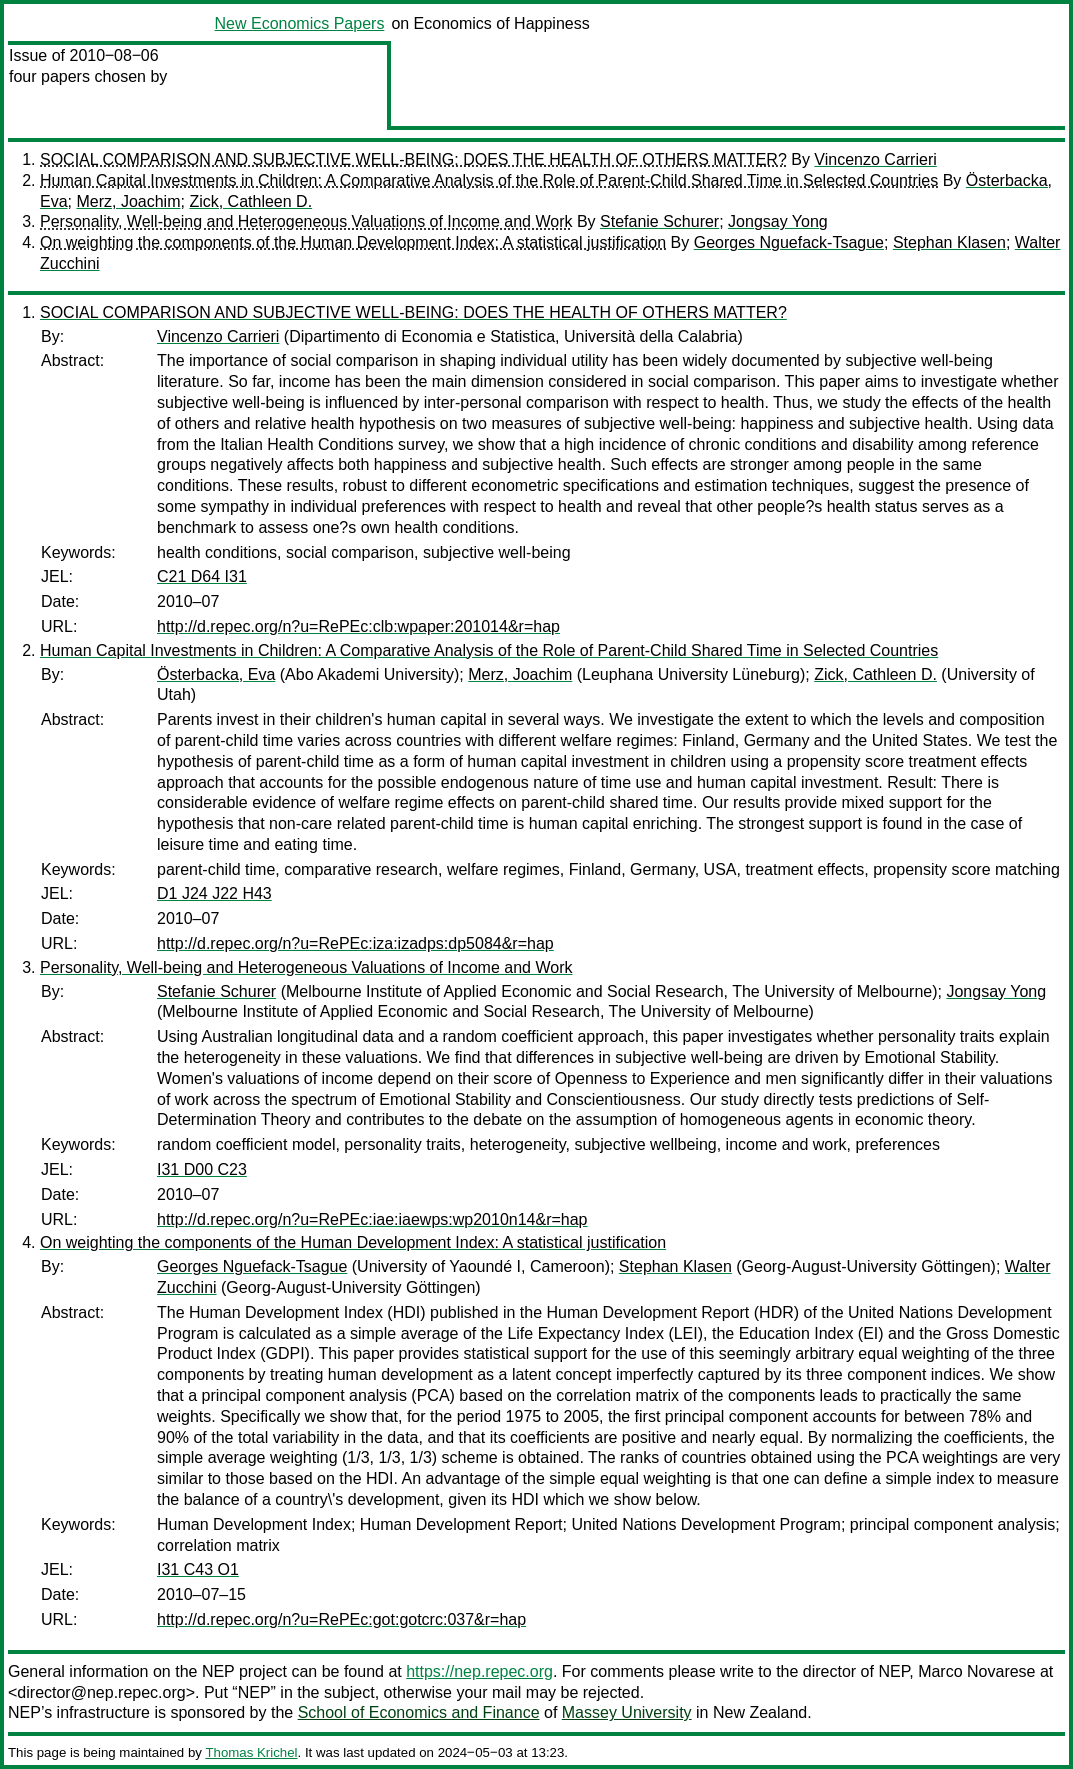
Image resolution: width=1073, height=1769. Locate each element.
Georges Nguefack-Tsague (789, 242)
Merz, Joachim (128, 201)
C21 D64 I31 (202, 576)
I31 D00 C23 (202, 1169)
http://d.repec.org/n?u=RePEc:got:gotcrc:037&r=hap (341, 1619)
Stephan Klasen (949, 242)
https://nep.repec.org (479, 1671)
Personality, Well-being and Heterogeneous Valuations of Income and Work (306, 221)
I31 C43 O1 (198, 1569)
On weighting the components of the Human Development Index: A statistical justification (353, 242)
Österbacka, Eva (216, 674)
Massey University (627, 1712)
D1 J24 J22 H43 (214, 893)
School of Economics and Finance (419, 1712)
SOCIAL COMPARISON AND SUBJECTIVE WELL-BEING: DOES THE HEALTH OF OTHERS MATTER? (413, 159)
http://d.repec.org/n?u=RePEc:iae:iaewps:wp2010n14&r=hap (372, 1219)
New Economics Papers (300, 23)
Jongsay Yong (778, 221)
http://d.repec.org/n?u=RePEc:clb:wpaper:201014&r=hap (358, 626)
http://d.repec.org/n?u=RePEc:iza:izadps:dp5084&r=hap (355, 943)
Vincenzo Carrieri (875, 159)
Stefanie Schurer (659, 221)
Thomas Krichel (251, 1752)
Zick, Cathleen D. (250, 201)
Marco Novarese (976, 1671)
